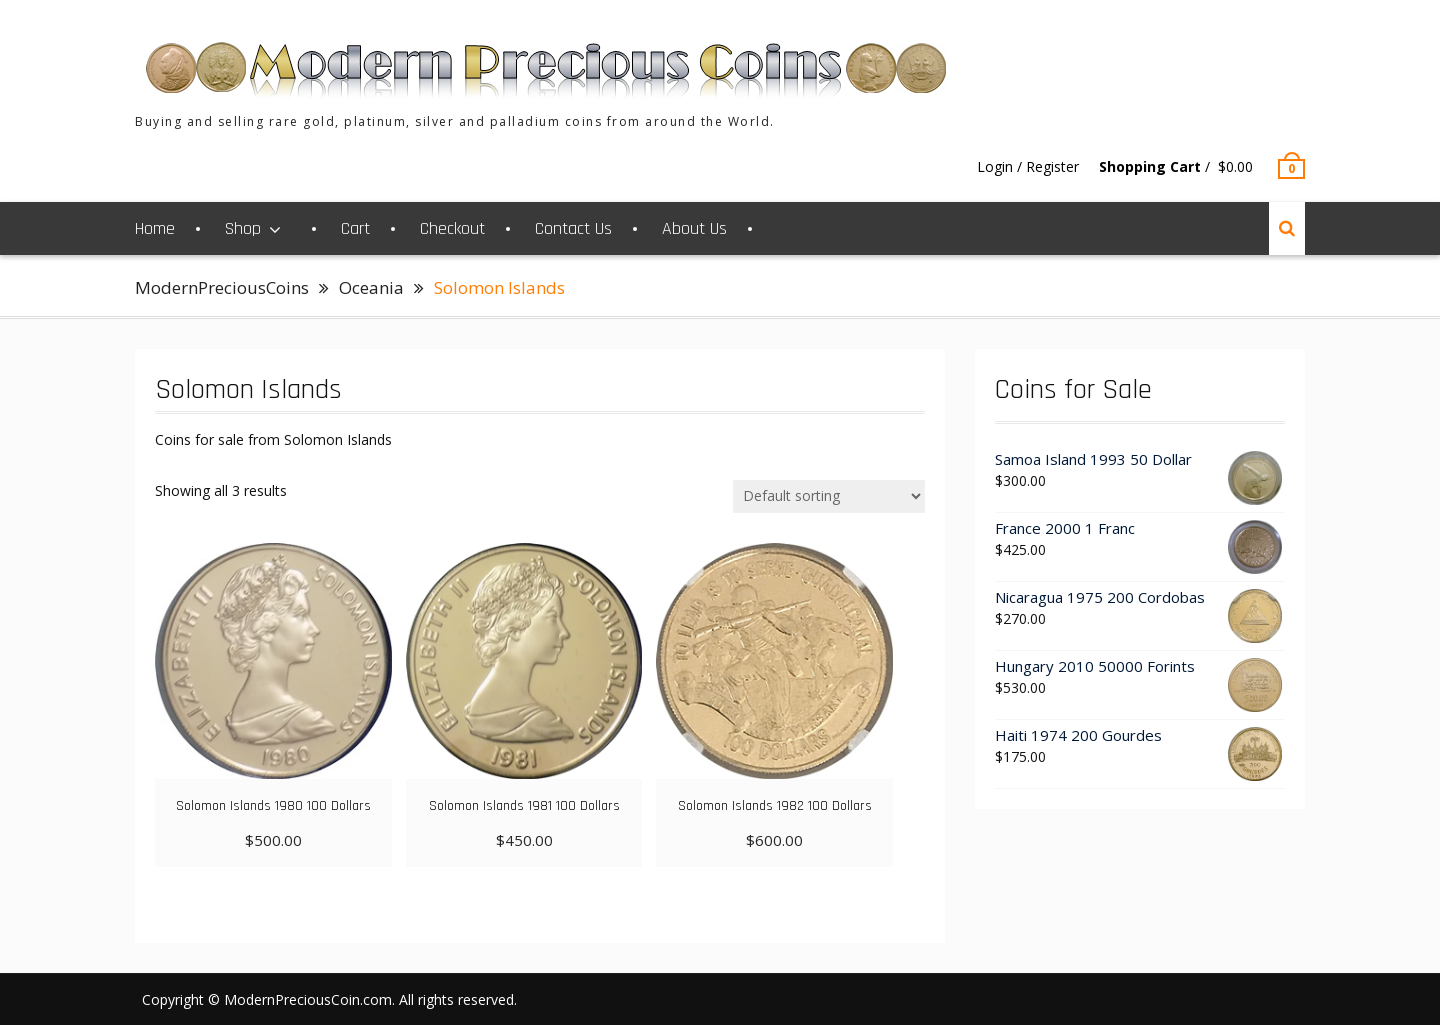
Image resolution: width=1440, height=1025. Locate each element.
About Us (694, 228)
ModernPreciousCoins (222, 287)
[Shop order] (829, 496)
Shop (243, 228)
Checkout (452, 228)
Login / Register (1028, 166)
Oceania (371, 287)
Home (155, 228)
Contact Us (573, 228)
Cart (355, 228)
